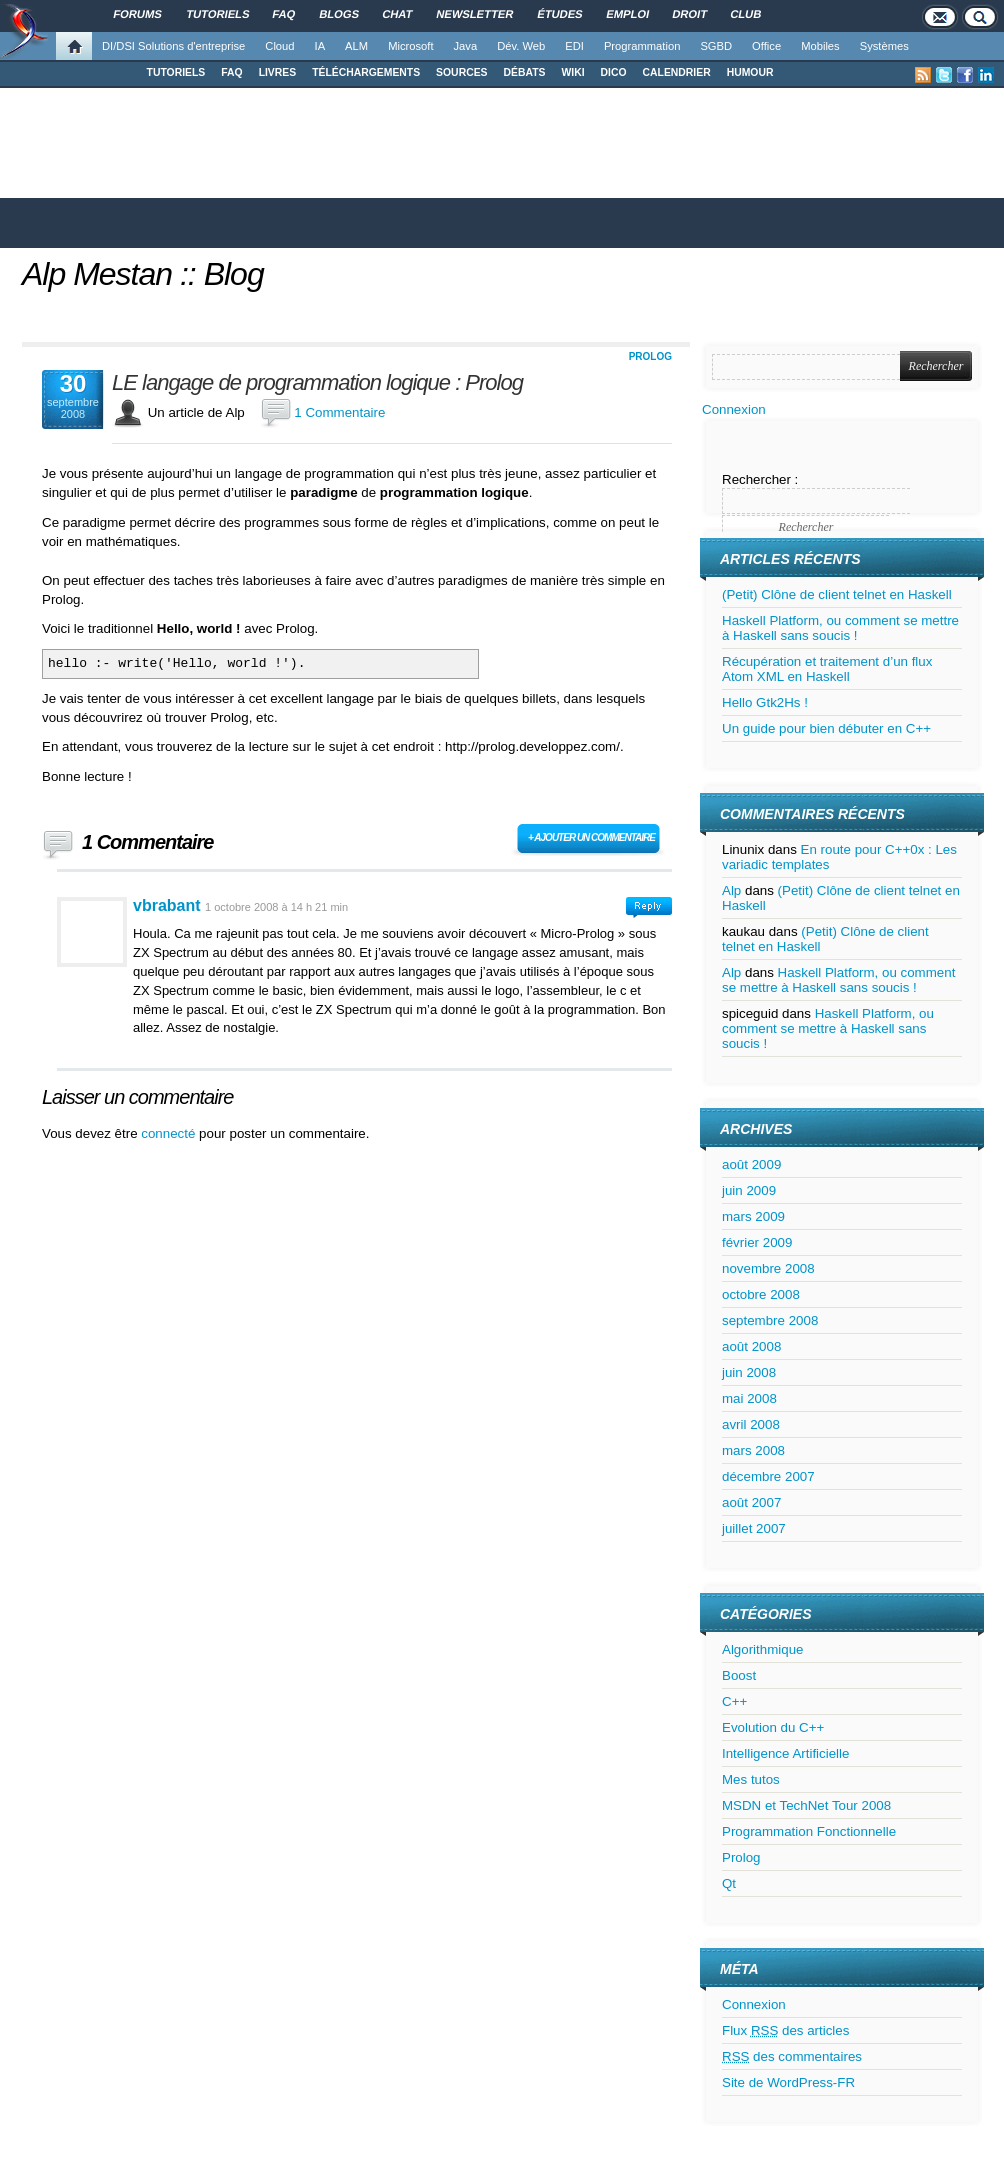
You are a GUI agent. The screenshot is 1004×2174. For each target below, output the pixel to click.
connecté (170, 1133)
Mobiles (820, 46)
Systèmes (884, 46)
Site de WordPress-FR (788, 2082)
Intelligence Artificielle (785, 1753)
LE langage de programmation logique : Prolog (317, 383)
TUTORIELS (176, 72)
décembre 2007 (768, 1476)
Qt (729, 1883)
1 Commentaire (339, 412)
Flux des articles (785, 2030)
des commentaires (792, 2056)
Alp (731, 890)
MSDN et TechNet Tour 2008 (806, 1805)
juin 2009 (749, 1190)
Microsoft (410, 46)
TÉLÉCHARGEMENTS (366, 72)
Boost (739, 1675)
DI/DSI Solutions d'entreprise (173, 46)
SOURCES (461, 72)
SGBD (716, 46)
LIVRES (278, 72)
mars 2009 (753, 1216)
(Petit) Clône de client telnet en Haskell (837, 594)
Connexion (734, 409)
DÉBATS (525, 72)
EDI (574, 46)
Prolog (650, 356)
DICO (614, 72)
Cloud (279, 46)
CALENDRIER (677, 72)
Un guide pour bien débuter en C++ (826, 728)
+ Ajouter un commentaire (591, 837)
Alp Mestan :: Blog (143, 274)
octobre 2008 (761, 1294)
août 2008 (751, 1346)
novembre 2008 (768, 1268)
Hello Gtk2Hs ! (765, 702)
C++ (734, 1701)
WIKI (572, 72)
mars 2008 (753, 1450)
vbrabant (167, 905)
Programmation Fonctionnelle (809, 1831)
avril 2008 (751, 1424)
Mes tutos (751, 1779)
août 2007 (751, 1502)
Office (766, 46)
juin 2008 (749, 1372)
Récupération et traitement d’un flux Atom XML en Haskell (827, 669)
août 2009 (751, 1164)
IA (320, 46)
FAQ (231, 72)
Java (466, 46)
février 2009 (757, 1242)
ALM (356, 46)
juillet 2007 (754, 1528)
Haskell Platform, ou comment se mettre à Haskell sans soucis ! (840, 628)
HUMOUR (750, 72)
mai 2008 (749, 1398)
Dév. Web (521, 46)
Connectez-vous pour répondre (649, 907)
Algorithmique (763, 1649)
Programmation (642, 46)
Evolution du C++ (773, 1727)
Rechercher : (760, 479)
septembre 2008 (770, 1320)
